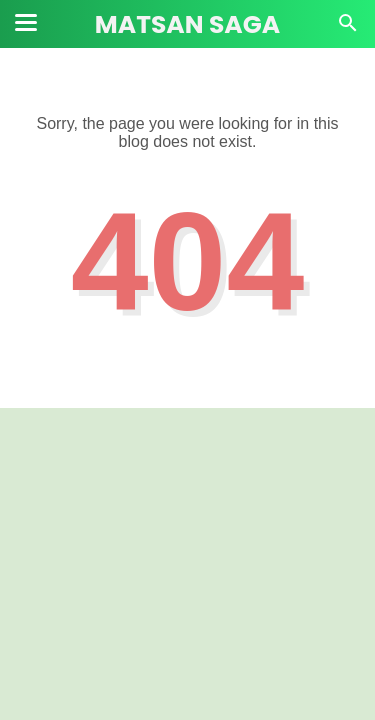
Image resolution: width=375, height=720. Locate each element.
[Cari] (348, 28)
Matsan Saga (187, 24)
